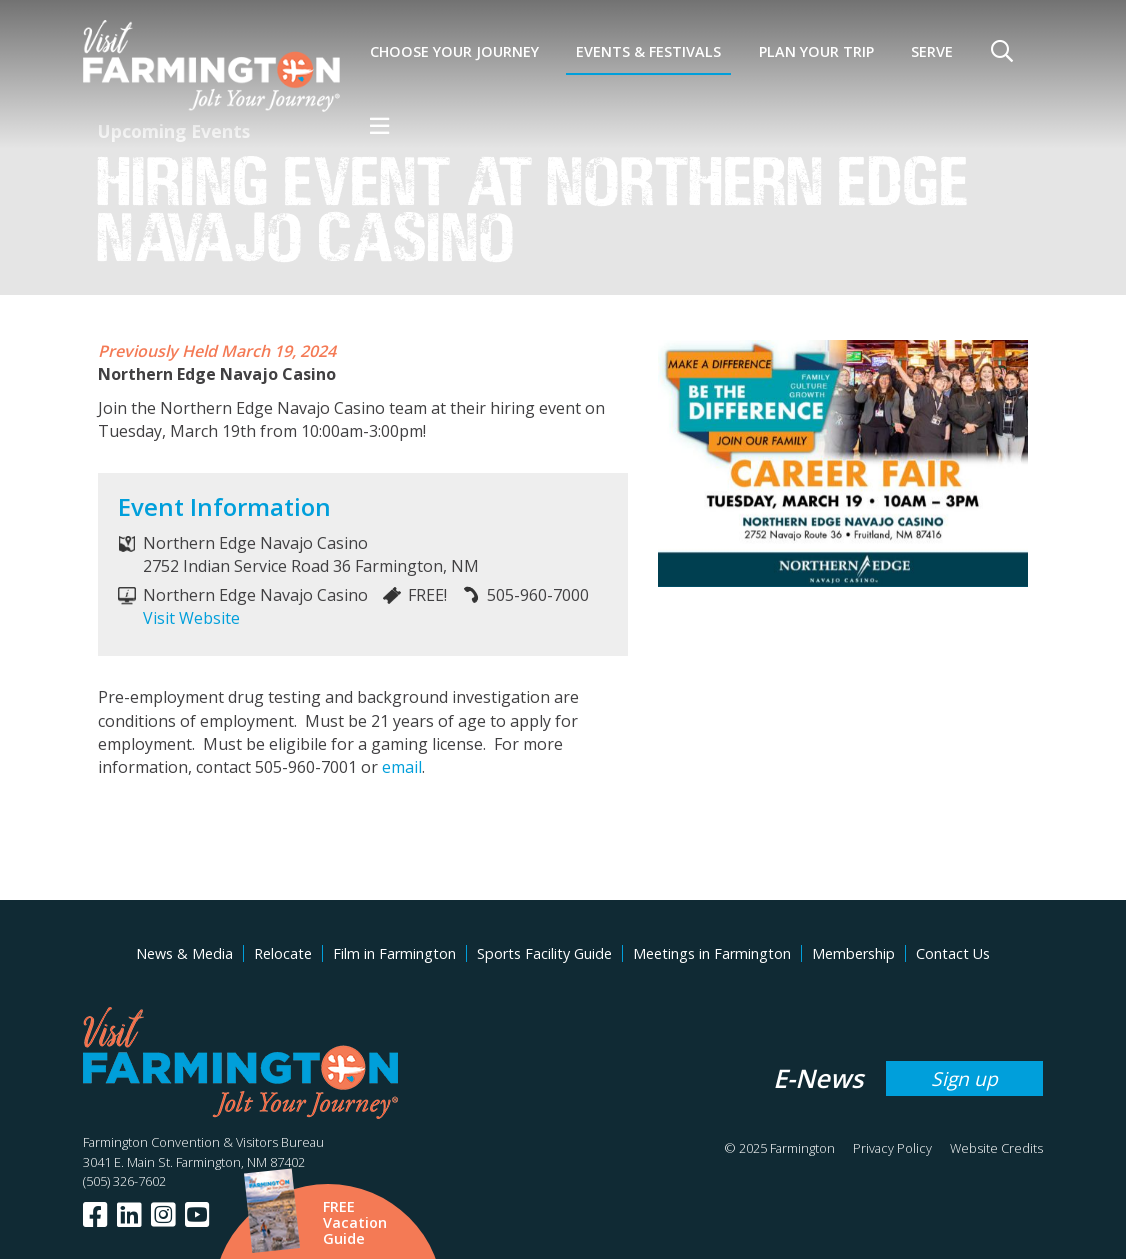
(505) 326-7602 (124, 1181)
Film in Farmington (394, 953)
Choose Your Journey (454, 51)
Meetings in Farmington (712, 953)
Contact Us (953, 953)
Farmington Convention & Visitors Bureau (203, 1142)
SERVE (932, 51)
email (402, 767)
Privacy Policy (892, 1148)
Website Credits (996, 1148)
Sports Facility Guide (544, 953)
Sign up (964, 1078)
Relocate (283, 953)
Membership (853, 953)
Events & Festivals (648, 51)
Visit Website (191, 618)
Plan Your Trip (816, 51)
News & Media (184, 953)
